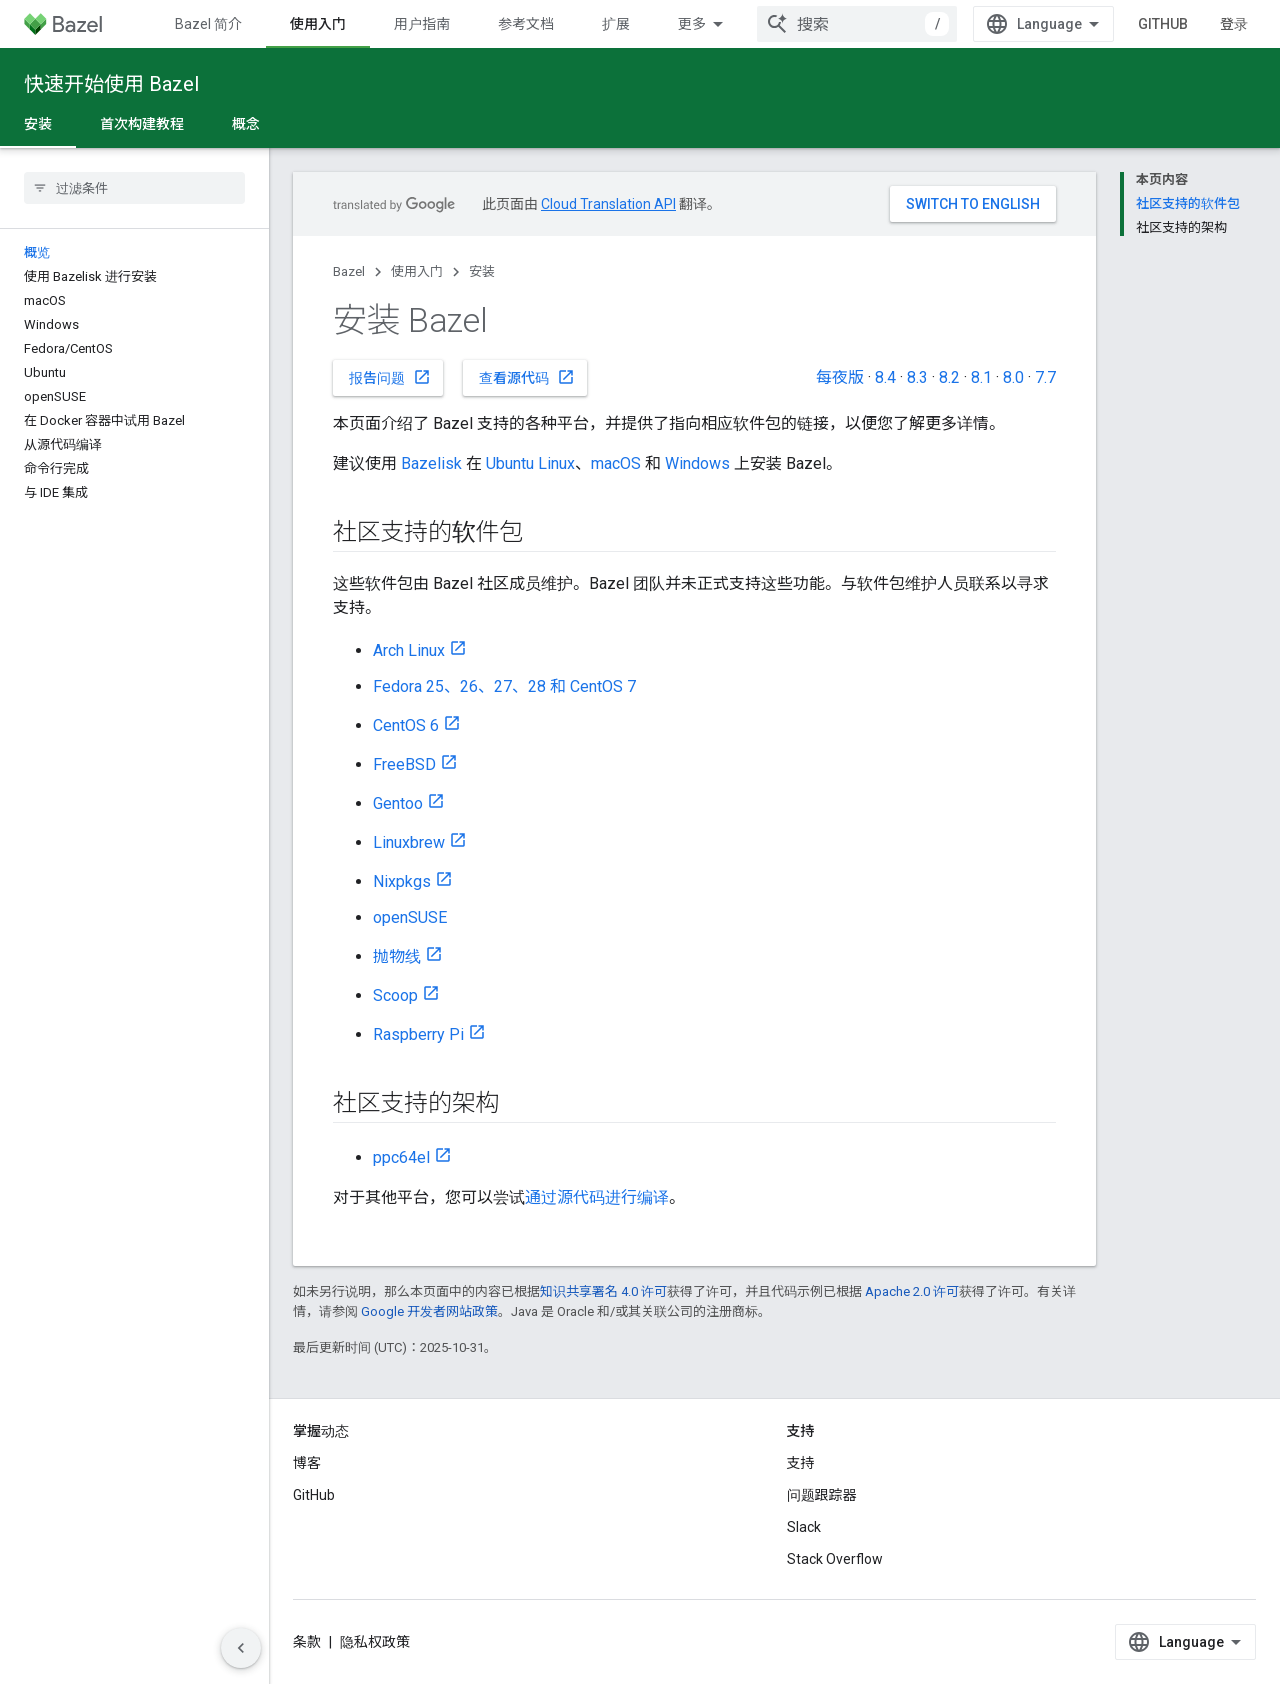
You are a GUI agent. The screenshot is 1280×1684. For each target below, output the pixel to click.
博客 (307, 1463)
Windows (697, 463)
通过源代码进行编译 (597, 1197)
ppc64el (401, 1157)
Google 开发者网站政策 (429, 1311)
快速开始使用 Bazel (111, 84)
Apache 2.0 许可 (912, 1291)
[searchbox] (134, 188)
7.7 (1045, 377)
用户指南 (422, 24)
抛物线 (397, 956)
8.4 (885, 377)
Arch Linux (409, 650)
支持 (801, 1463)
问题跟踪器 (822, 1495)
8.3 (917, 377)
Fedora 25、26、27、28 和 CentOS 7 (504, 686)
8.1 (981, 377)
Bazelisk (431, 463)
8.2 (949, 377)
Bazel (349, 271)
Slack (804, 1527)
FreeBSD (404, 764)
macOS (616, 463)
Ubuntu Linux (530, 463)
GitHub (1163, 24)
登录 (1234, 24)
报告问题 (390, 377)
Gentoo (398, 803)
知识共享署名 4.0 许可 (603, 1291)
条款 (307, 1642)
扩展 (616, 24)
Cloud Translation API (608, 204)
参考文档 (526, 24)
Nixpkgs (402, 881)
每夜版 (840, 377)
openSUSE (410, 917)
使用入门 (417, 271)
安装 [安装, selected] (38, 124)
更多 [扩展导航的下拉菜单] (692, 24)
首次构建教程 (142, 124)
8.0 (1013, 377)
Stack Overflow (835, 1559)
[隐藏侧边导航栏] (241, 1648)
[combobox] (857, 24)
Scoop (395, 995)
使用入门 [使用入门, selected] (318, 24)
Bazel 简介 (208, 24)
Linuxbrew (409, 842)
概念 (246, 124)
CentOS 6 (406, 725)
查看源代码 (527, 377)
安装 (482, 271)
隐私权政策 (375, 1642)
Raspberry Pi (418, 1034)
